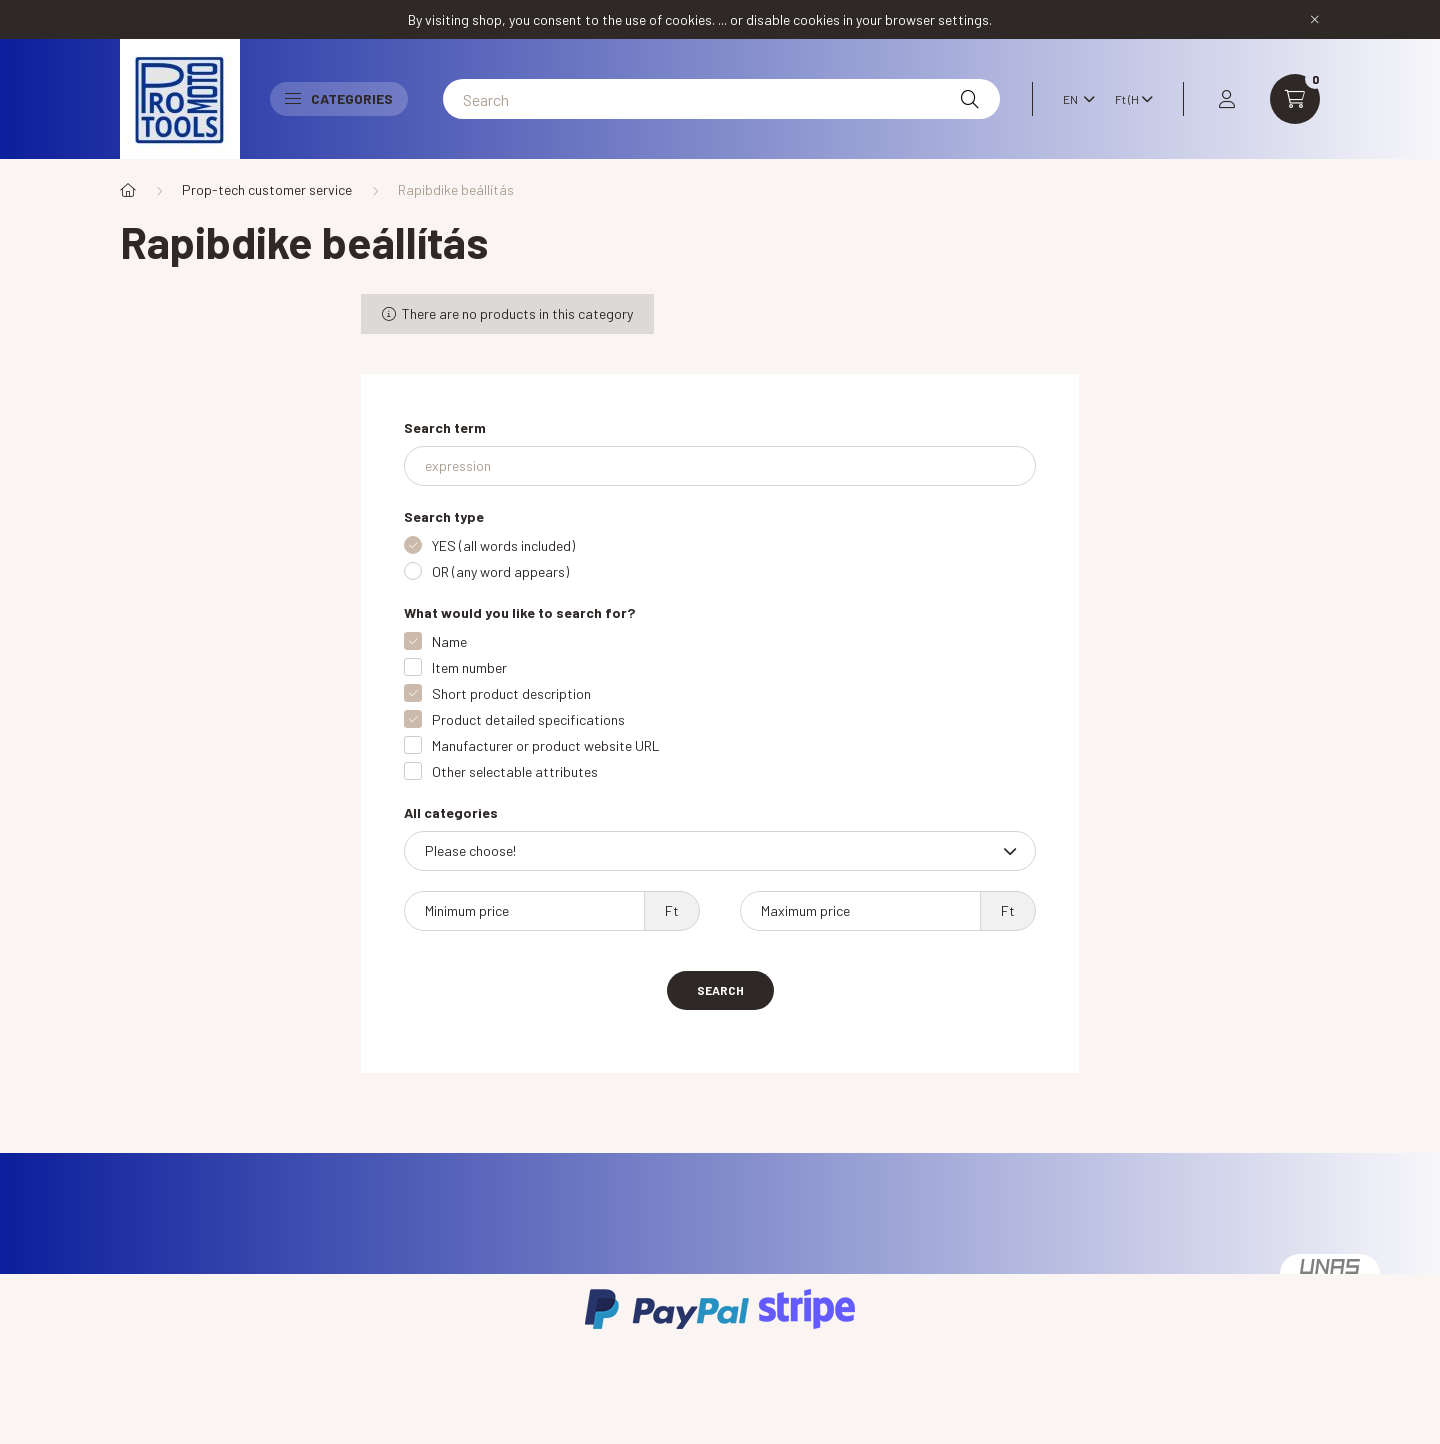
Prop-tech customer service (267, 189)
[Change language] (1074, 99)
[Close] (1315, 20)
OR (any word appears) (500, 571)
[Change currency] (1129, 99)
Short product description (511, 693)
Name (449, 641)
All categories (451, 812)
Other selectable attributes (515, 771)
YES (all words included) (503, 545)
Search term (445, 427)
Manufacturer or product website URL (546, 745)
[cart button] (1295, 99)
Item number (469, 667)
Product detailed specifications (528, 719)
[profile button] (1227, 99)
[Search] (721, 99)
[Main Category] (128, 190)
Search (720, 990)
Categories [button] (339, 98)
